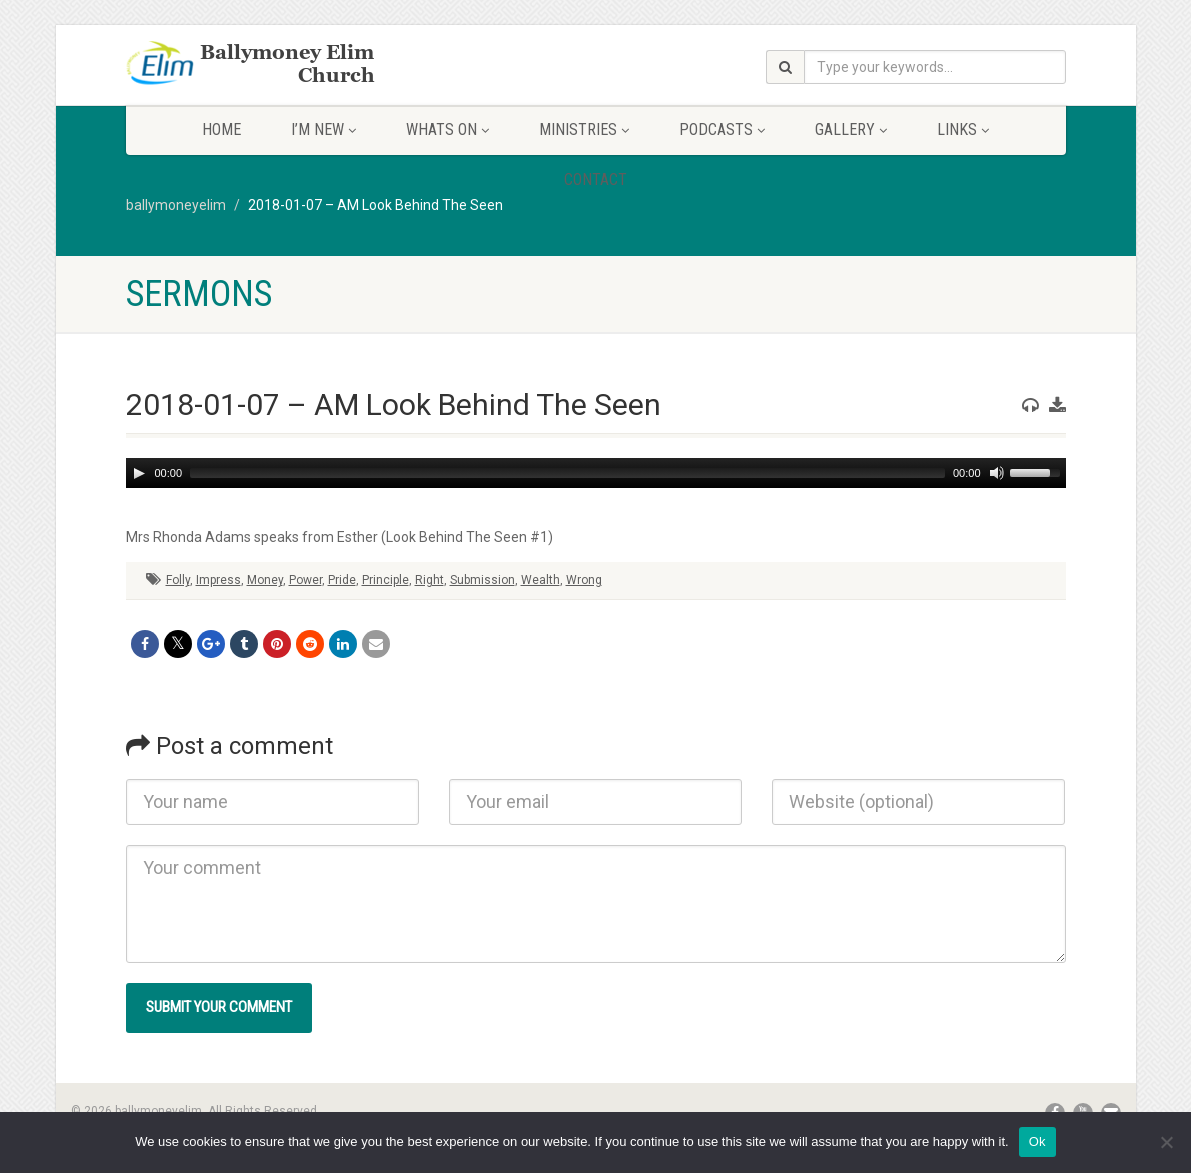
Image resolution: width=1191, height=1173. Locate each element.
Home (221, 129)
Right (429, 580)
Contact (595, 179)
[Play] (139, 473)
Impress (218, 580)
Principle (385, 580)
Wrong (584, 580)
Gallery (851, 129)
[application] (596, 473)
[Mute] (997, 473)
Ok (1037, 1141)
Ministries (584, 129)
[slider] (567, 473)
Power (305, 580)
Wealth (540, 580)
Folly (178, 580)
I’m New (323, 129)
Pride (342, 580)
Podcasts (722, 129)
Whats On (447, 129)
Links (963, 129)
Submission (482, 580)
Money (265, 580)
